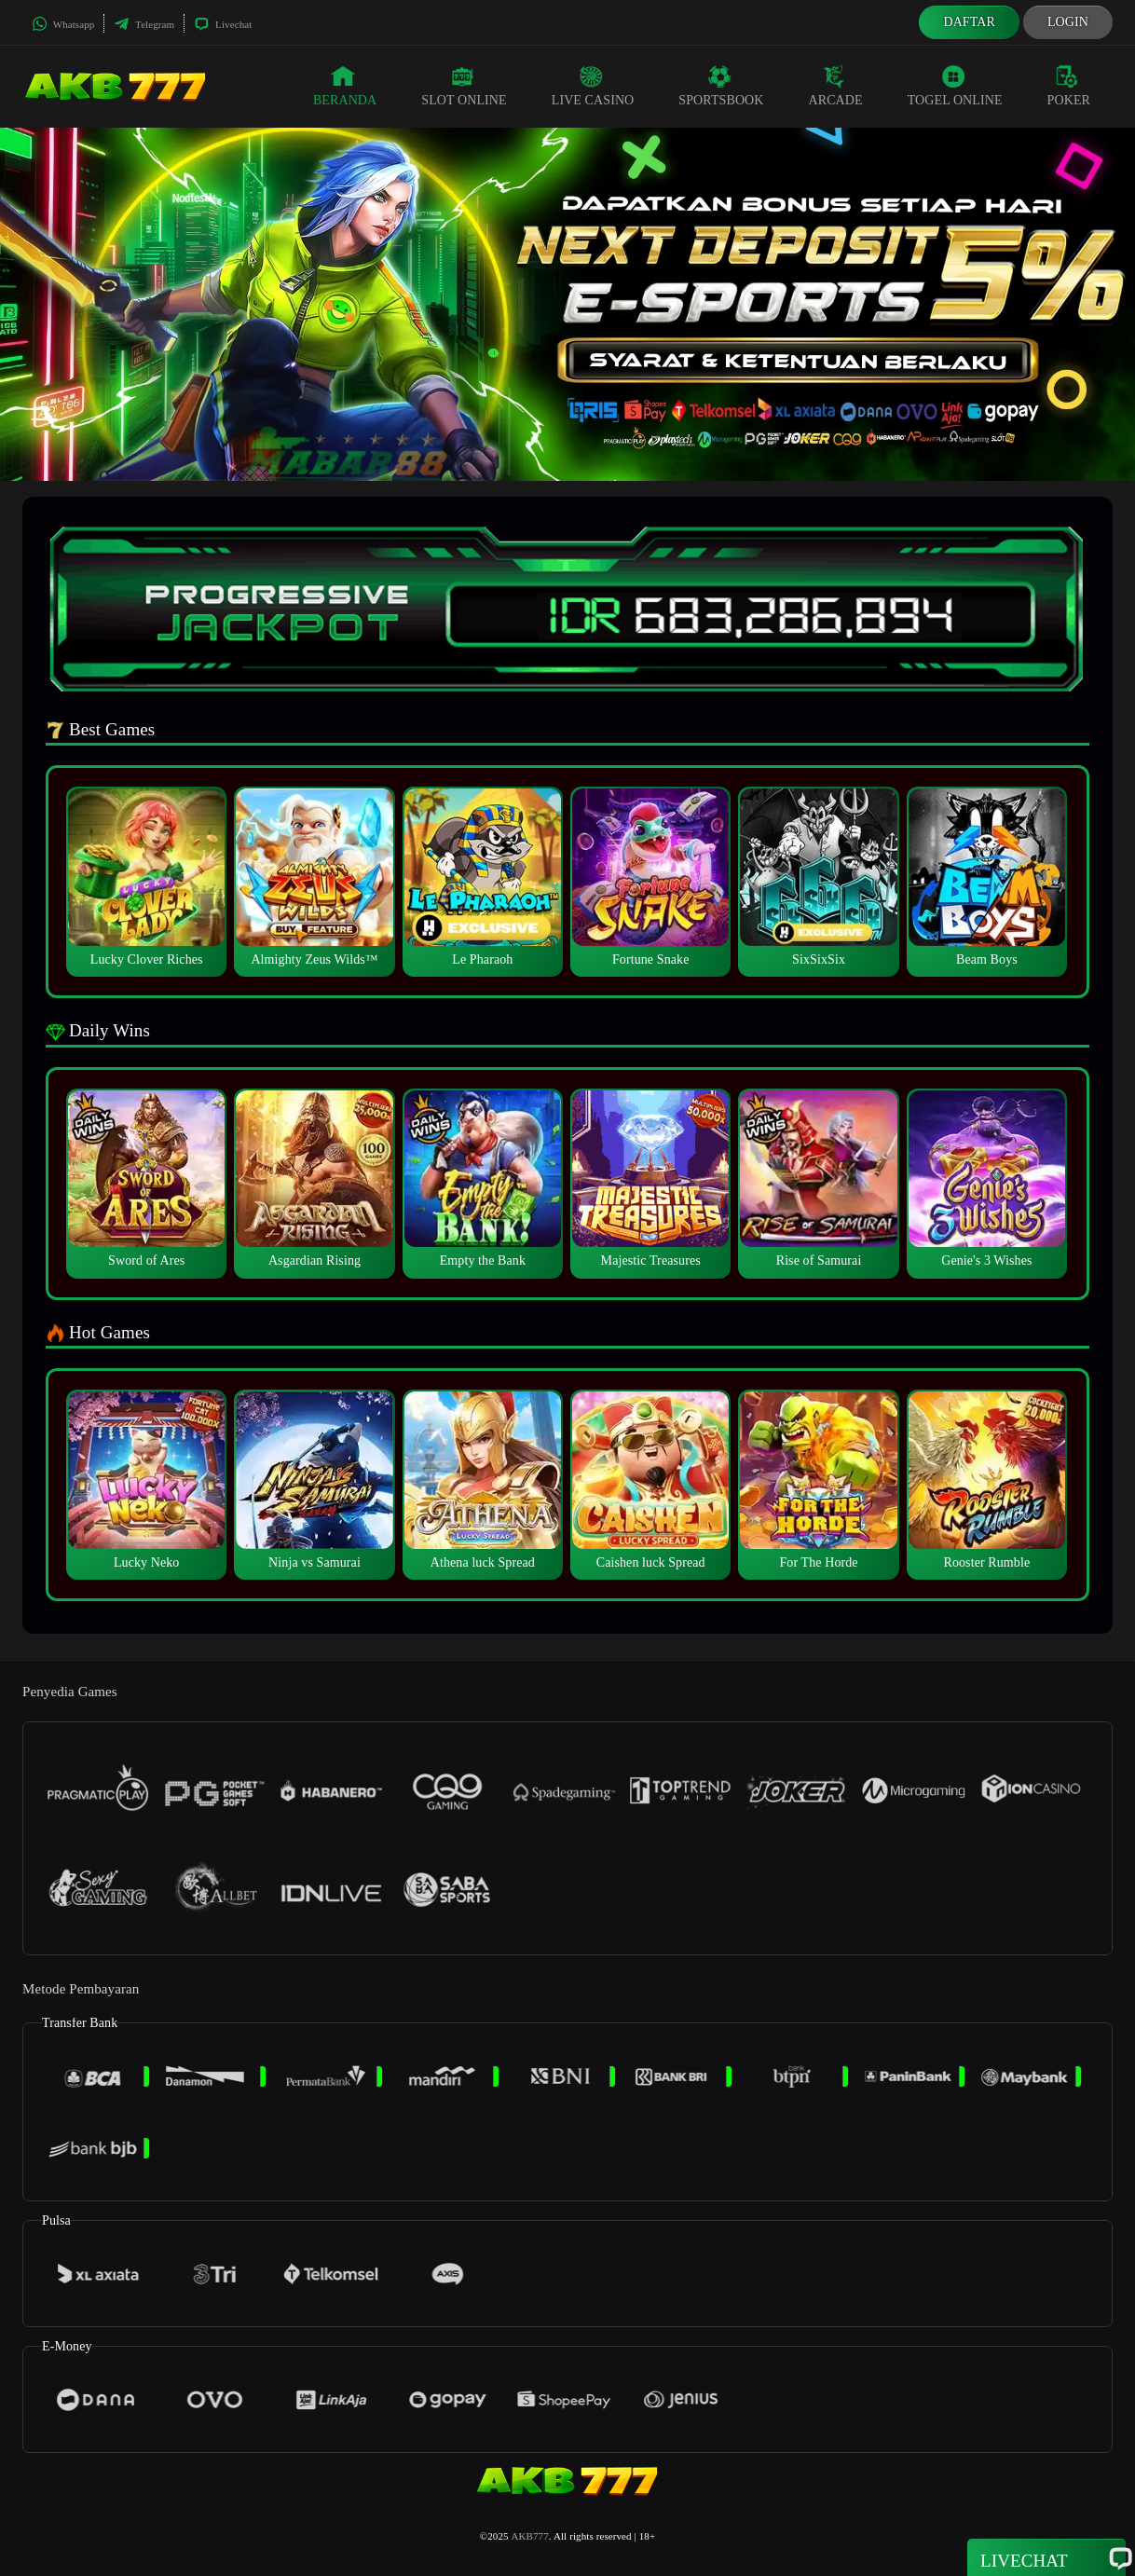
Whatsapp (63, 24)
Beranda (344, 85)
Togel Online (955, 85)
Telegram (144, 24)
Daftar (969, 22)
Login (1067, 22)
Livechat (223, 24)
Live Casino (593, 85)
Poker (1068, 85)
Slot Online (463, 85)
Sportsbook (720, 85)
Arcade (836, 85)
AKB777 (530, 2536)
